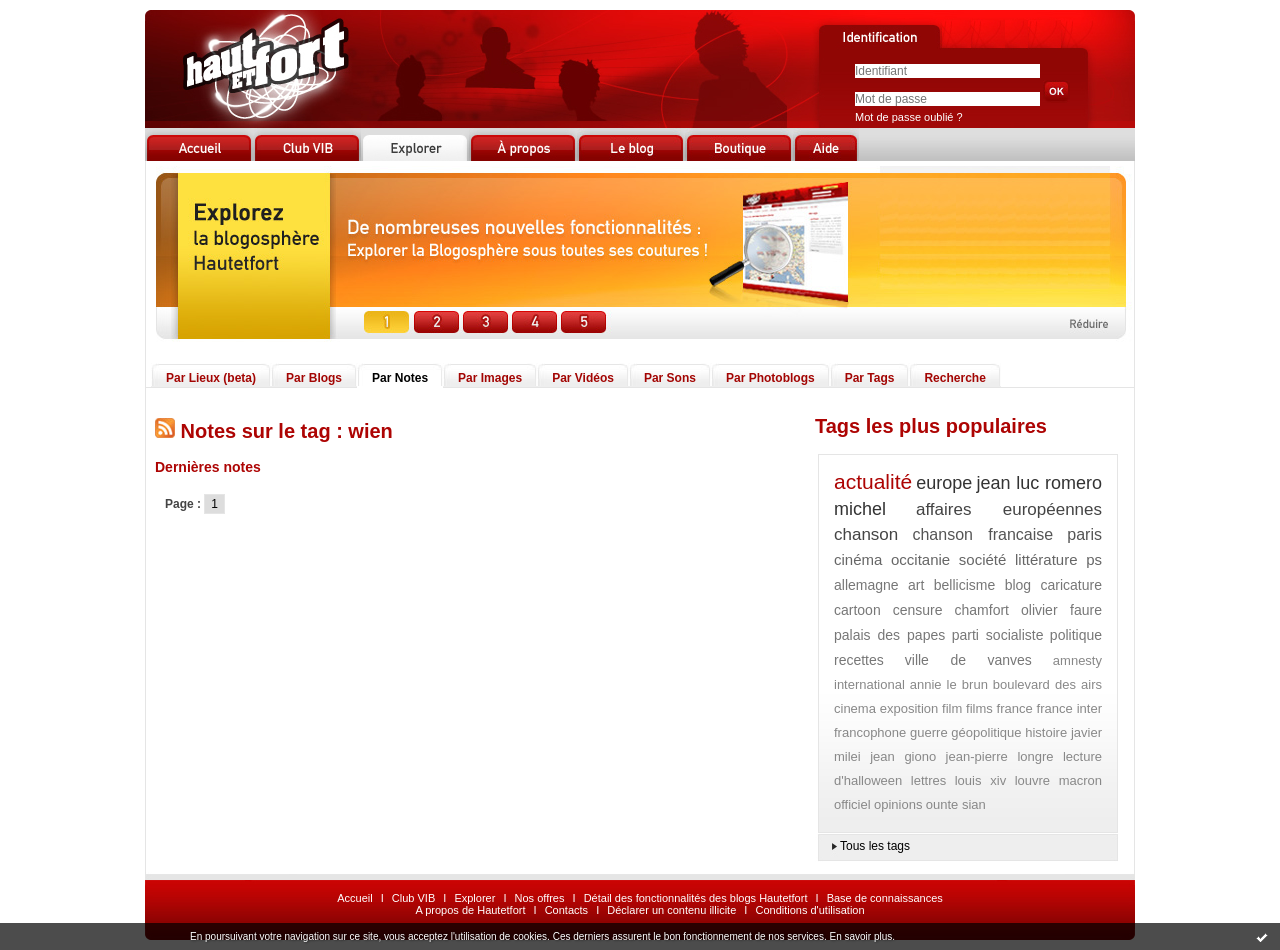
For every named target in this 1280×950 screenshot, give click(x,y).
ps (1094, 559)
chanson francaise (982, 534)
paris (1084, 534)
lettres (928, 780)
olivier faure (1061, 610)
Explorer (474, 898)
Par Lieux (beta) (211, 378)
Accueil (354, 898)
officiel (852, 804)
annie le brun (949, 684)
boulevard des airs (1047, 684)
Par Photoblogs (770, 378)
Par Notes (400, 378)
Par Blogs (314, 378)
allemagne (866, 585)
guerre (929, 732)
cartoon (857, 610)
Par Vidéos (583, 378)
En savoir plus (860, 936)
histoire (1046, 732)
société (983, 559)
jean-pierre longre (1000, 756)
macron (1080, 780)
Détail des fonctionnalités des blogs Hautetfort (696, 898)
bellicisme (964, 585)
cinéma (858, 559)
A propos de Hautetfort (470, 910)
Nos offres (540, 898)
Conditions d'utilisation (809, 910)
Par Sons (670, 378)
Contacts (566, 910)
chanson (866, 534)
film (952, 708)
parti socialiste (998, 635)
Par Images (490, 378)
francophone (870, 732)
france (1015, 708)
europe (944, 483)
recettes (859, 660)
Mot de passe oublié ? (909, 117)
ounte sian (956, 804)
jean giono (903, 756)
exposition (909, 708)
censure (918, 610)
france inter (1069, 708)
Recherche (954, 378)
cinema (855, 708)
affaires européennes (1009, 509)
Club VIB (413, 898)
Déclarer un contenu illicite (671, 910)
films (979, 708)
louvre (1032, 780)
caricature (1071, 585)
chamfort (982, 610)
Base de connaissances (885, 898)
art (916, 585)
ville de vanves (968, 660)
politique (1076, 635)
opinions (898, 804)
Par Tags (870, 378)
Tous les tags (875, 846)
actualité (873, 481)
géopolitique (986, 732)
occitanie (920, 559)
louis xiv (980, 780)
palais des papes (889, 635)
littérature (1046, 559)
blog (1018, 585)
